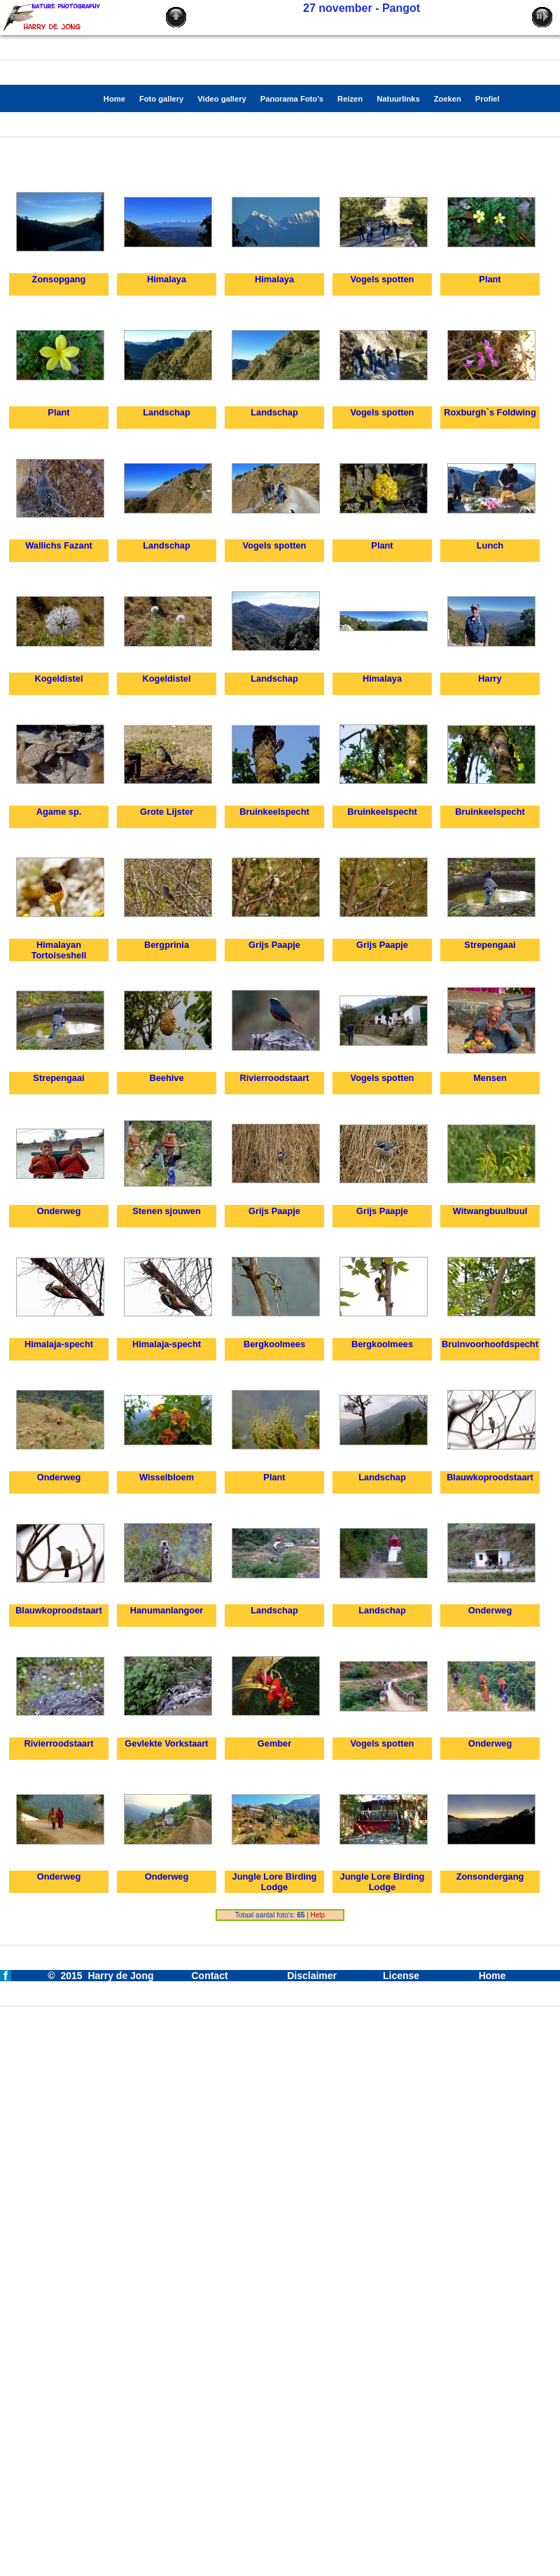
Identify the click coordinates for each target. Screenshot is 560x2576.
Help (318, 1915)
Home (492, 1975)
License (401, 1975)
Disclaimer (312, 1975)
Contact (209, 1975)
